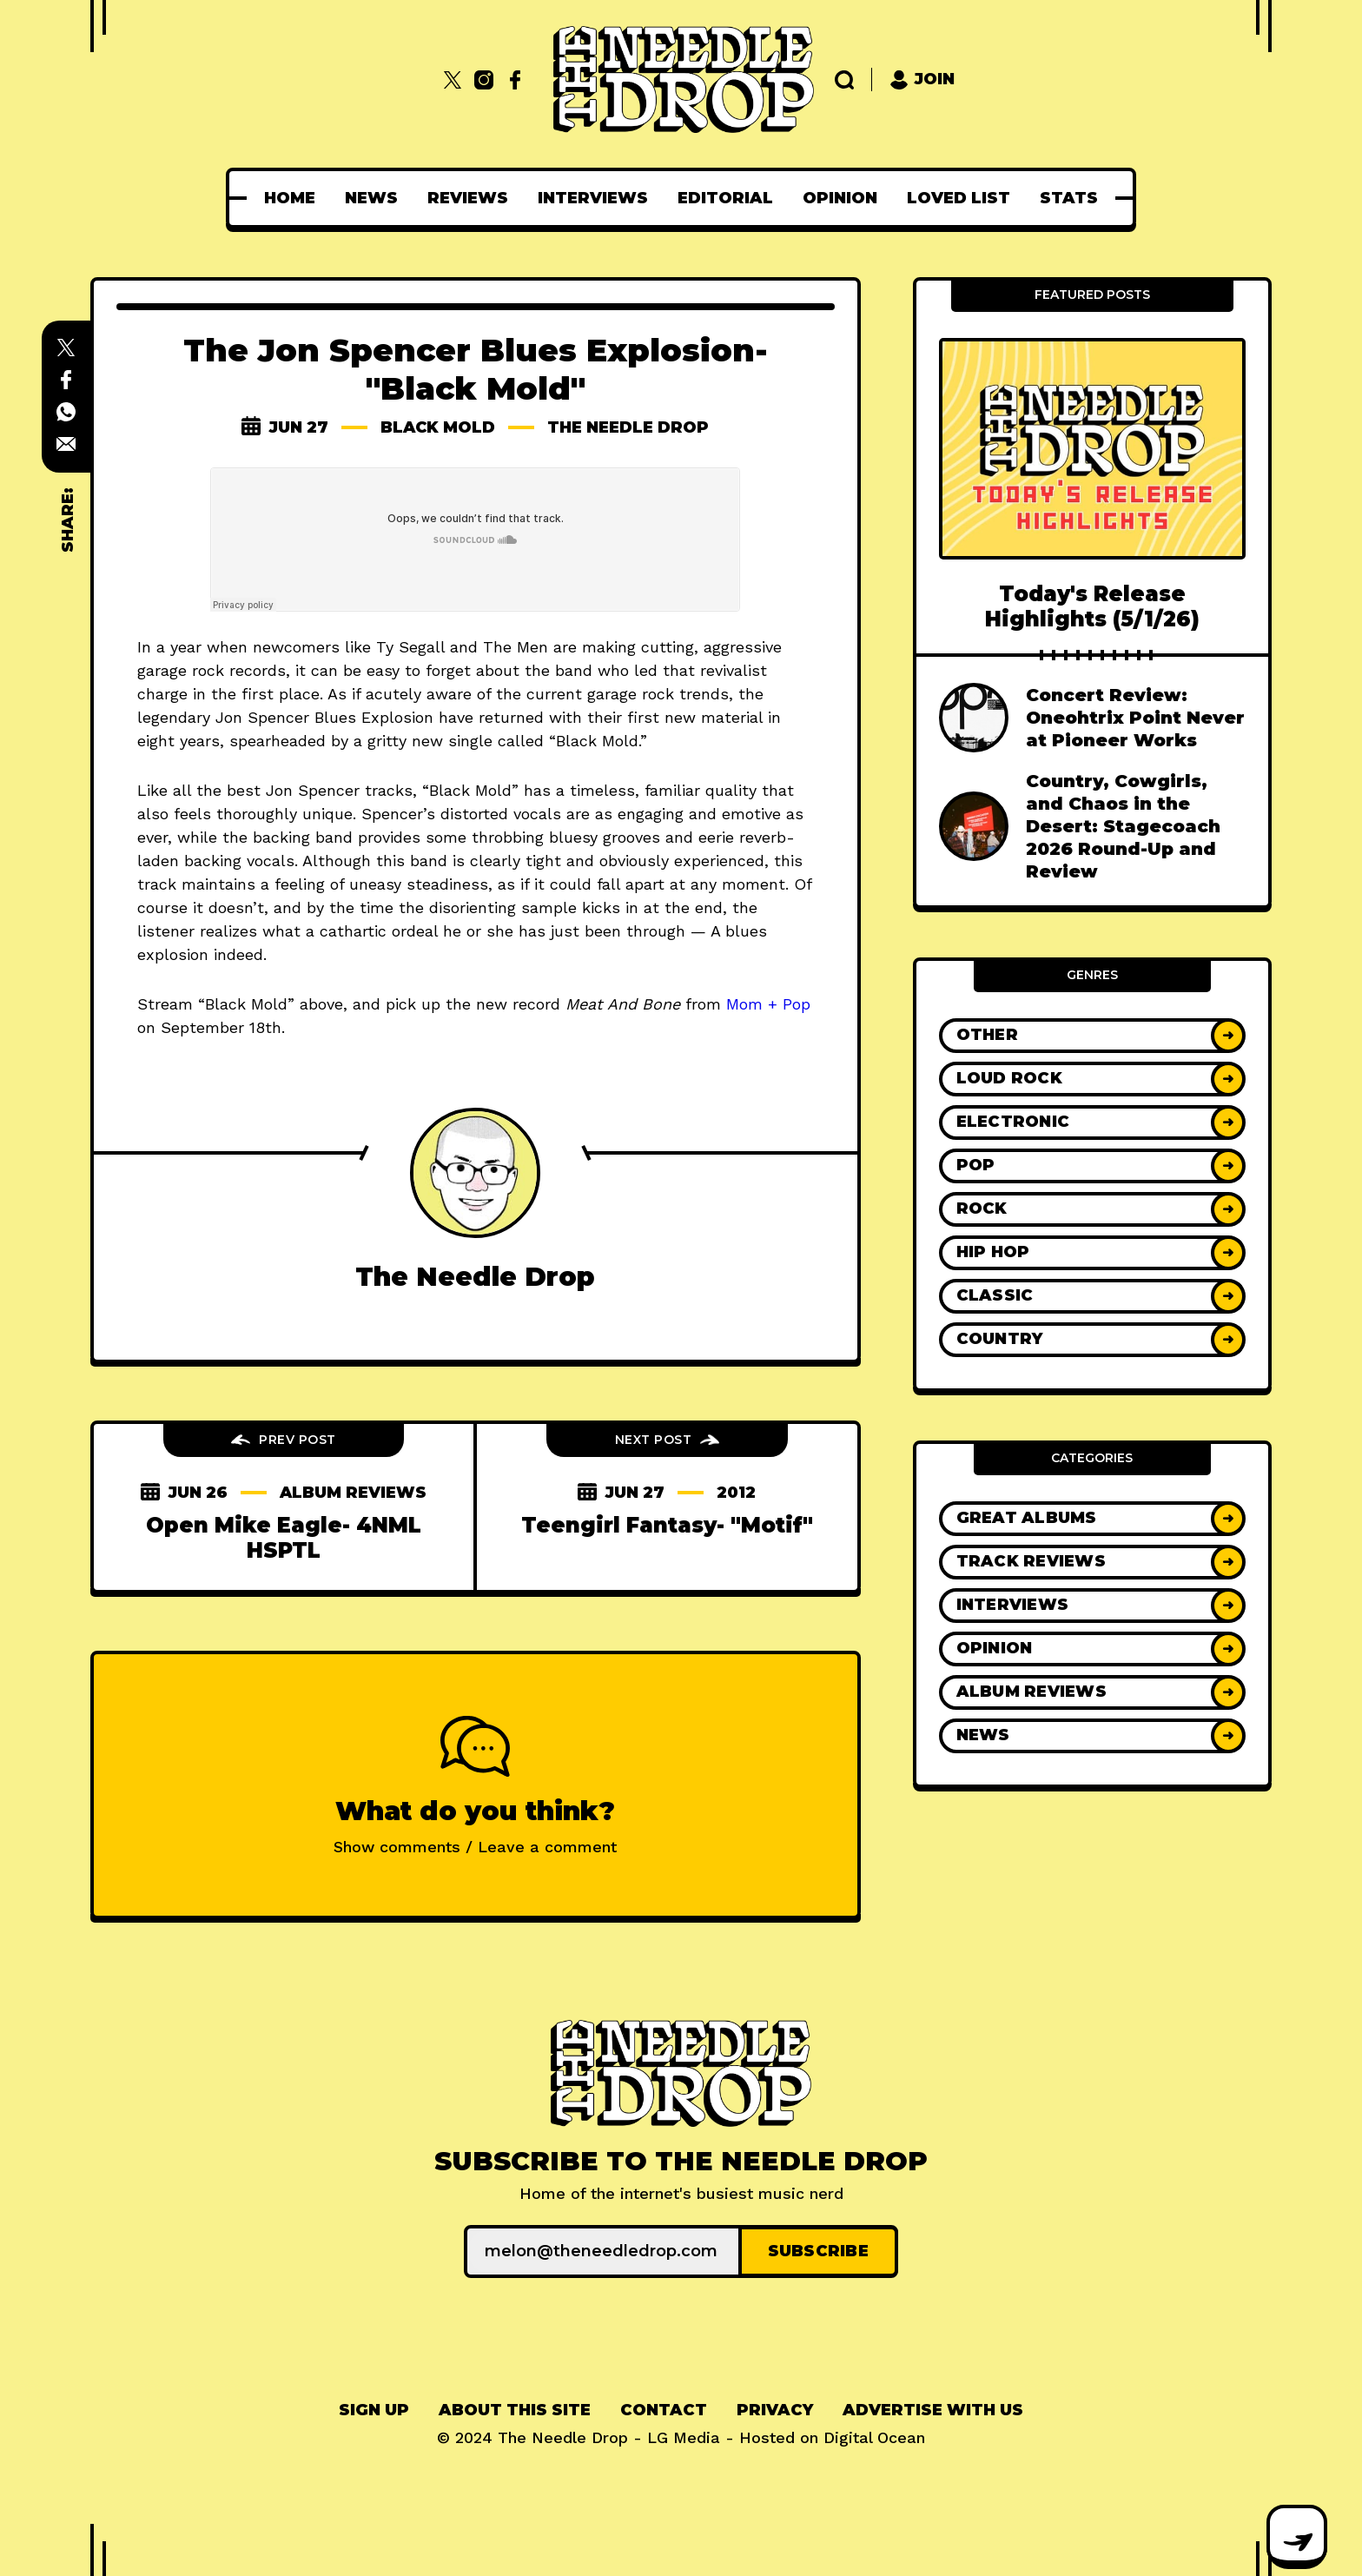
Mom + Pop (768, 1004)
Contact (663, 2410)
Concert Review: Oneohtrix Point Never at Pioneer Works (1135, 718)
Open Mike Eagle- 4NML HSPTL (283, 1538)
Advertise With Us (933, 2410)
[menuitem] (289, 198)
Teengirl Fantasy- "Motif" (667, 1525)
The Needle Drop (629, 427)
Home (289, 198)
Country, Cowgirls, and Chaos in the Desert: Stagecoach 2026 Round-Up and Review (1123, 826)
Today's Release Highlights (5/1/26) (1092, 606)
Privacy (775, 2410)
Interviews (593, 198)
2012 (736, 1492)
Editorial (725, 198)
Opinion (840, 198)
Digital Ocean (874, 2437)
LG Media (683, 2437)
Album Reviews (353, 1492)
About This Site (515, 2410)
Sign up (374, 2410)
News (371, 198)
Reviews (467, 198)
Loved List (958, 198)
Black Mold (438, 427)
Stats (1069, 198)
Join (922, 79)
